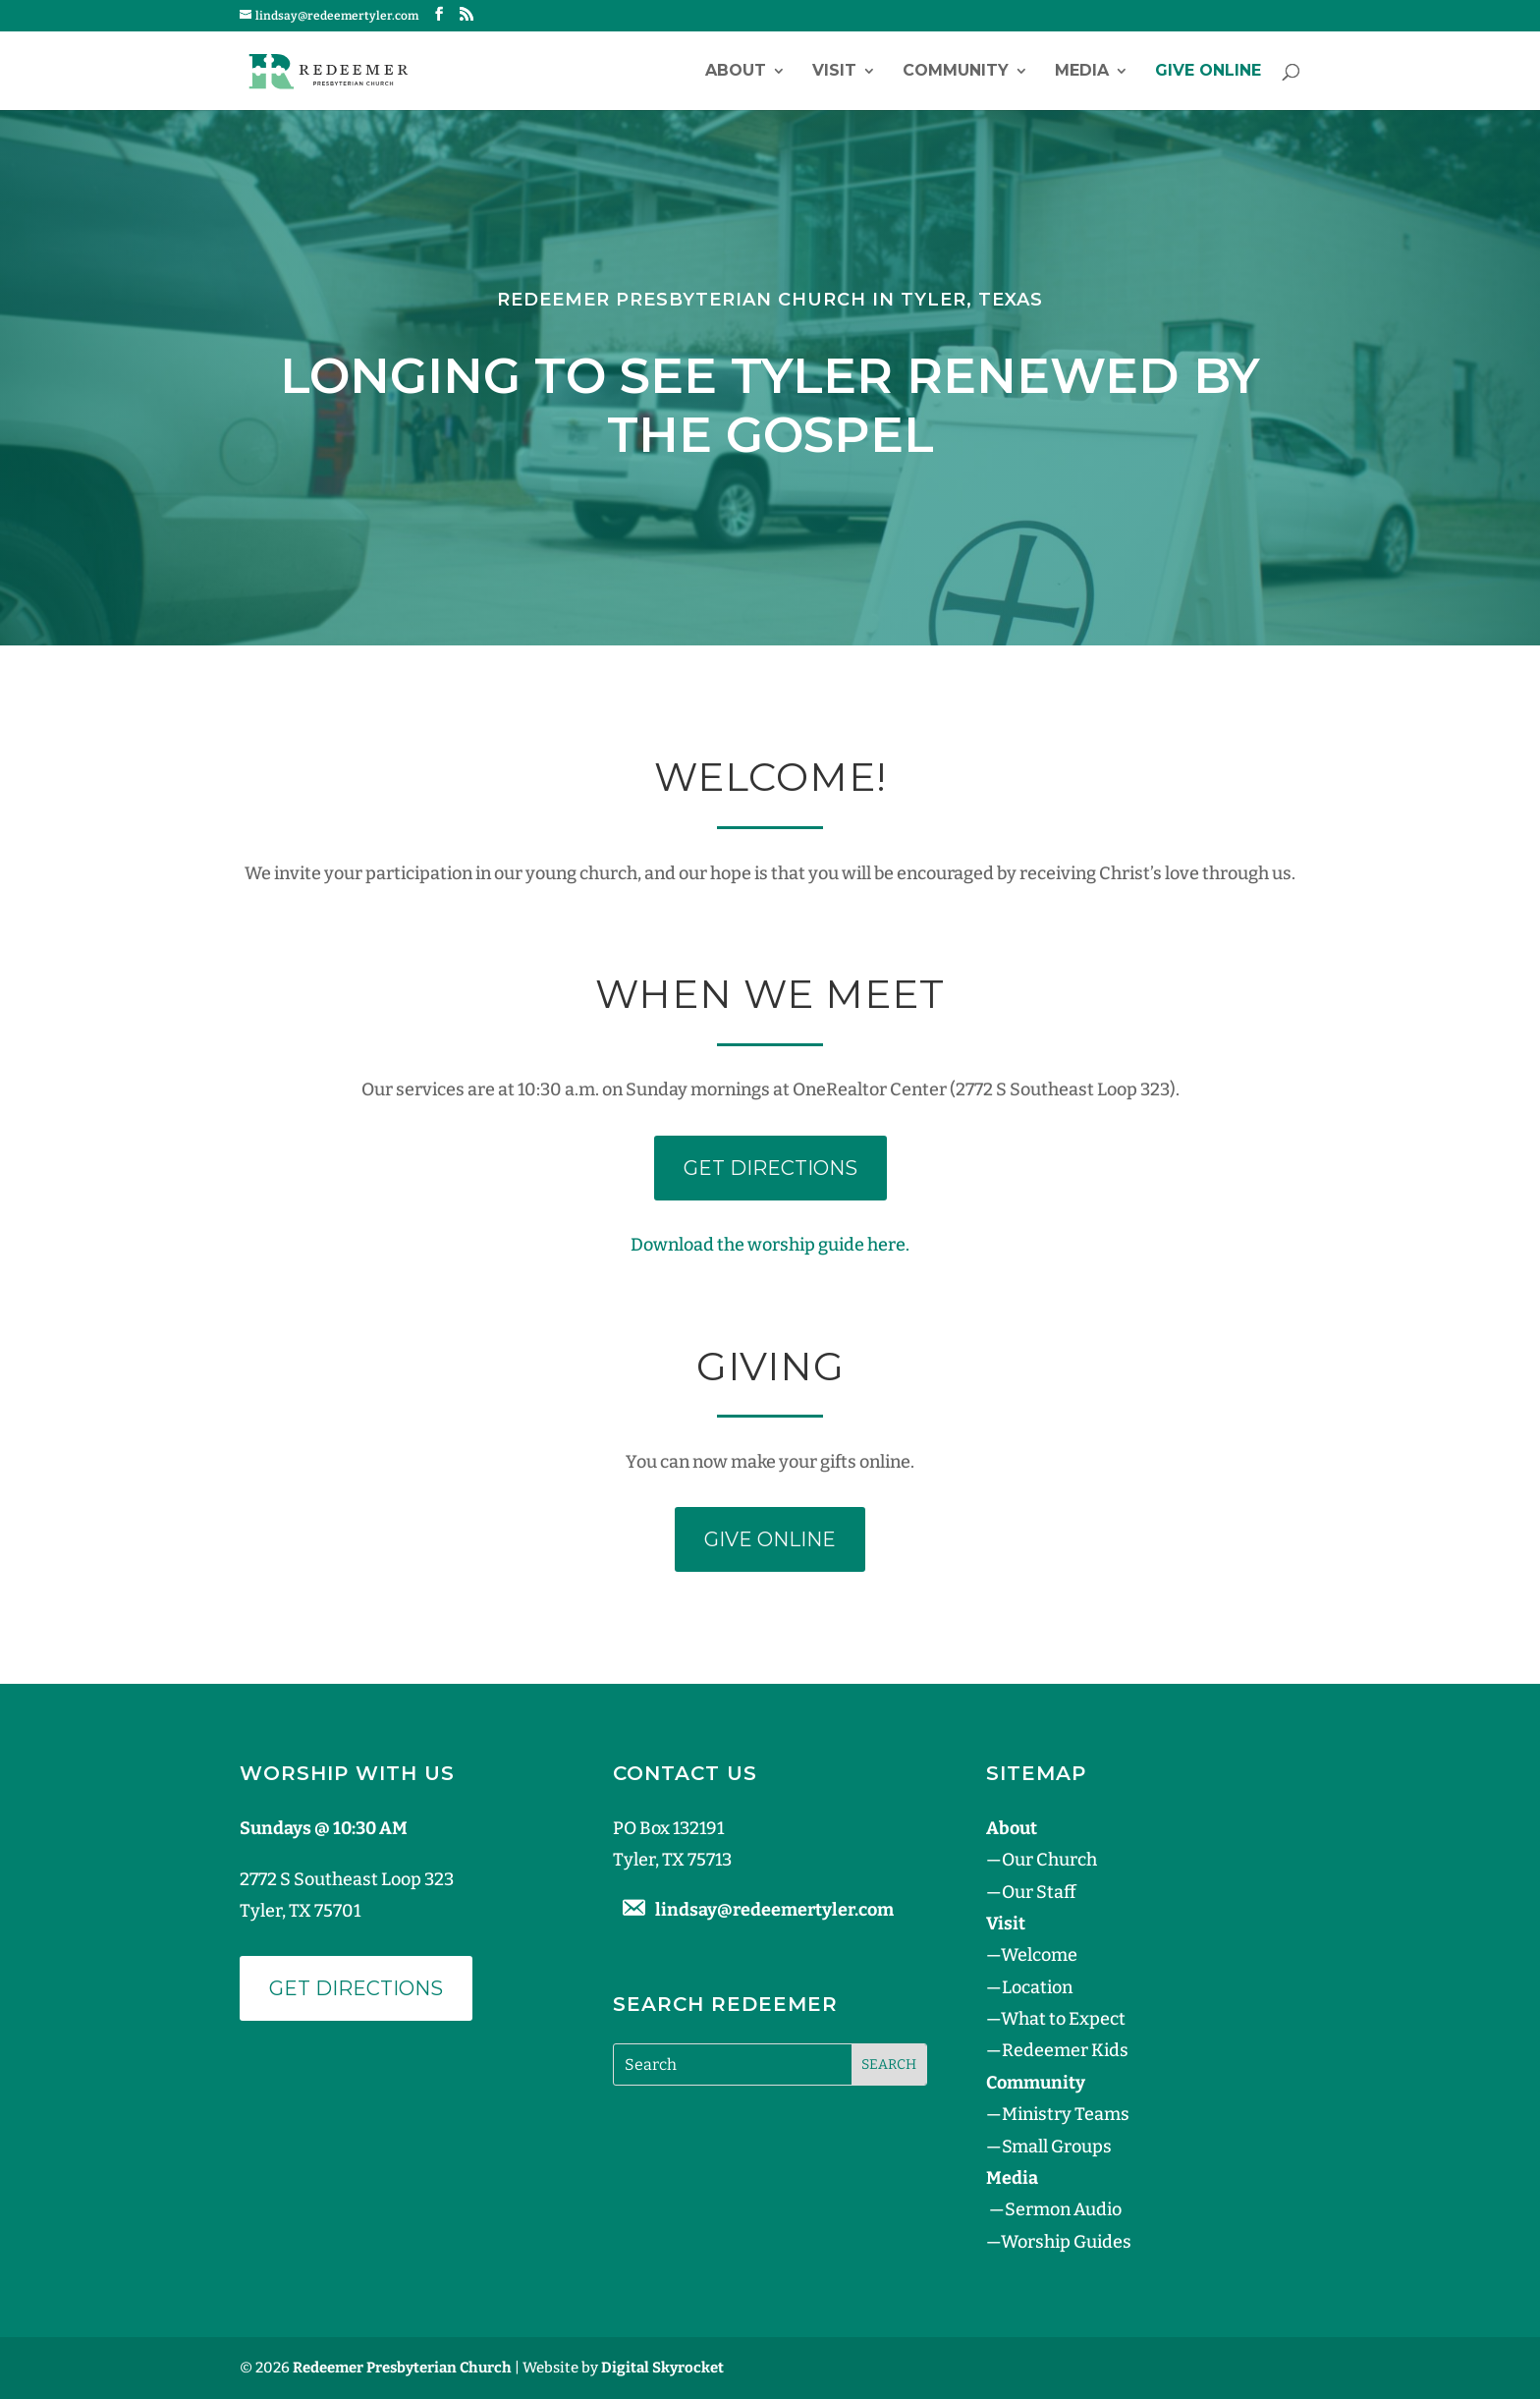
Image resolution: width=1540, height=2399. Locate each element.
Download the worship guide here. (770, 1244)
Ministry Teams (1065, 2114)
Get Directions (356, 1988)
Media (1082, 72)
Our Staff (1038, 1892)
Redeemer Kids (1065, 2050)
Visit (834, 72)
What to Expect (1063, 2019)
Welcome (1039, 1955)
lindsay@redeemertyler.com (774, 1910)
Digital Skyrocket (662, 2367)
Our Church (1049, 1859)
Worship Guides (1066, 2242)
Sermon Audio (1063, 2209)
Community (956, 72)
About (735, 72)
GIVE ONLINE (1208, 72)
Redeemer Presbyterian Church (402, 2367)
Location (1037, 1987)
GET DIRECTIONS (770, 1168)
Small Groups (1057, 2146)
